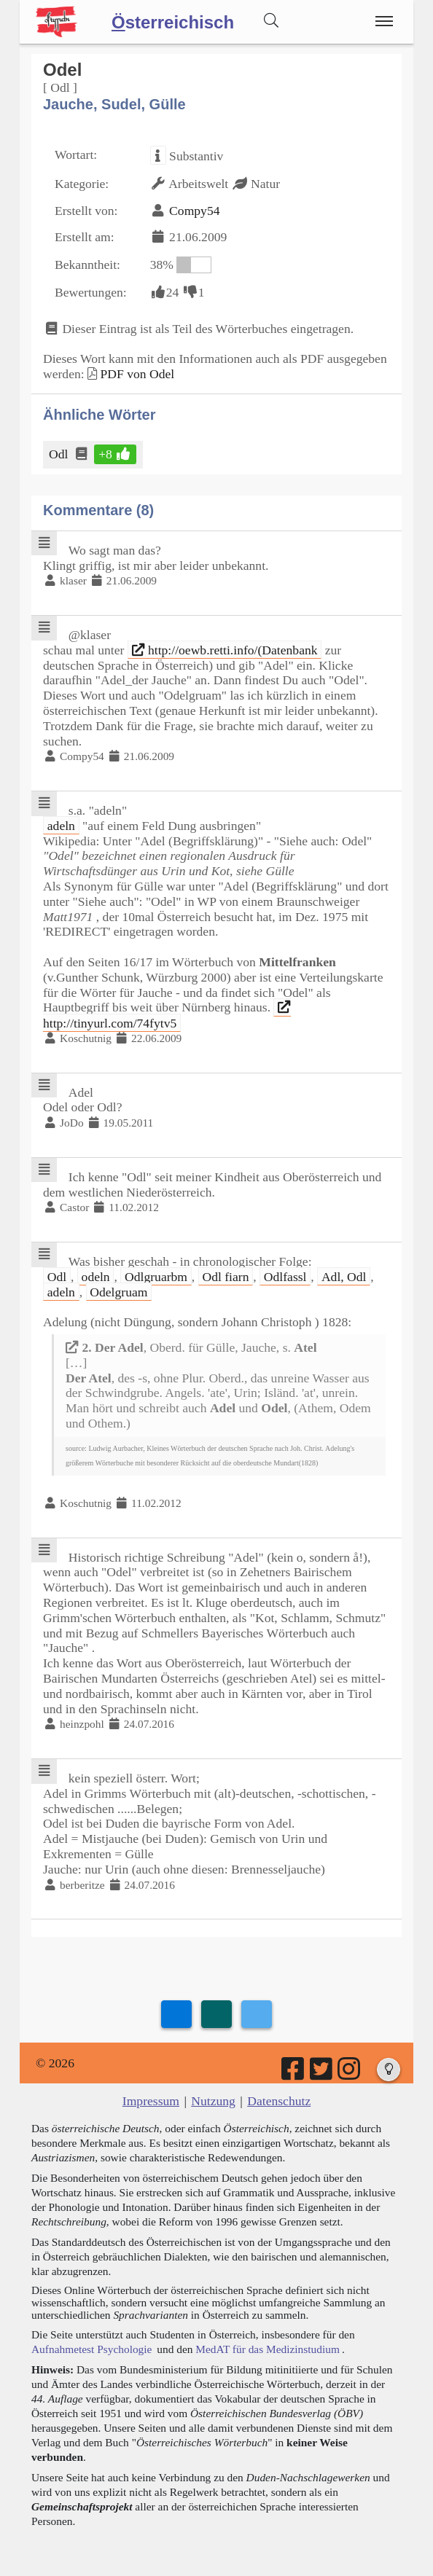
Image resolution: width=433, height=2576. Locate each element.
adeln (61, 825)
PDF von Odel (137, 374)
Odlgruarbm (156, 1276)
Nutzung (213, 2101)
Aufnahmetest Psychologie (91, 2349)
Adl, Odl (344, 1276)
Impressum (150, 2101)
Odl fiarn (225, 1276)
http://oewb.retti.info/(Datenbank (225, 650)
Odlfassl (285, 1276)
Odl (59, 454)
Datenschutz (279, 2101)
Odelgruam (118, 1292)
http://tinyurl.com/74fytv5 (167, 1015)
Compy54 (194, 210)
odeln (96, 1276)
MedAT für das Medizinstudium (267, 2349)
